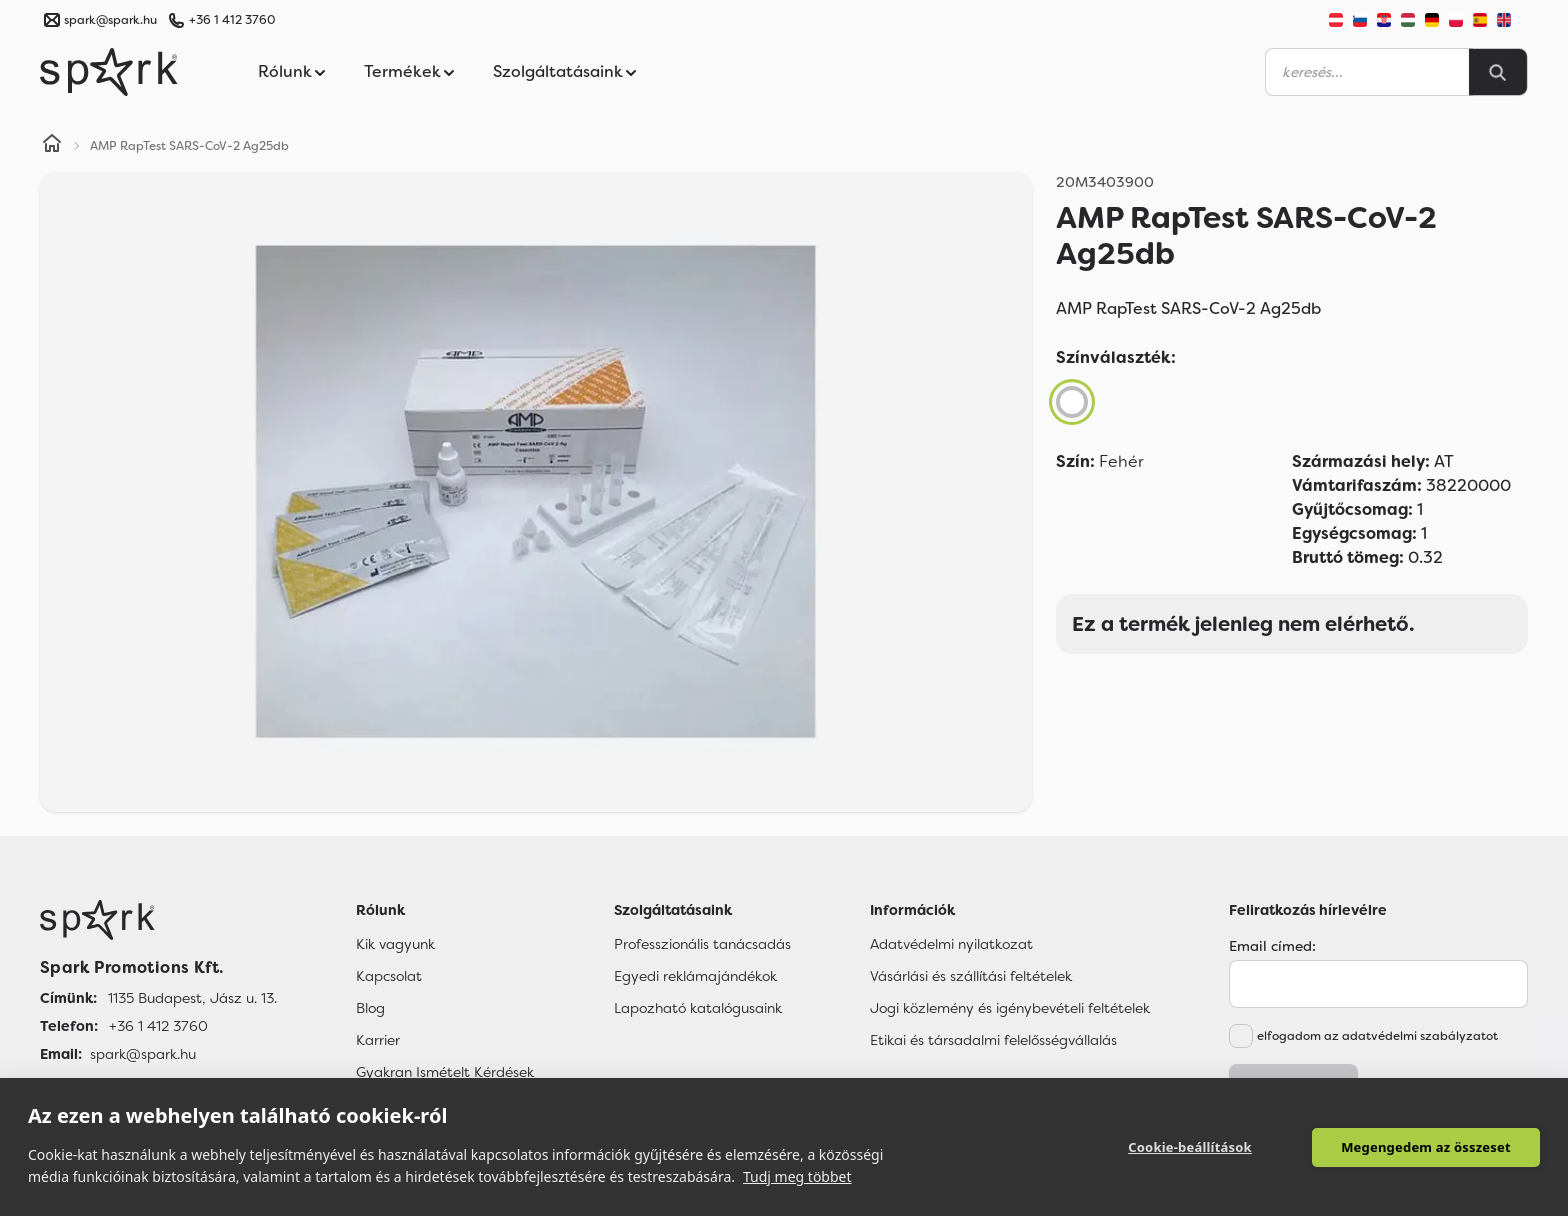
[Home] (52, 146)
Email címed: (1272, 946)
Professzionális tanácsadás (702, 944)
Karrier (378, 1040)
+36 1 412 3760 (232, 20)
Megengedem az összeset (1426, 1147)
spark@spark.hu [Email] (143, 1054)
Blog (370, 1008)
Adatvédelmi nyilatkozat (951, 944)
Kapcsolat (389, 976)
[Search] (1498, 72)
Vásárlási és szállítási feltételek (971, 976)
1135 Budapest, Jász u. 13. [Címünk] (192, 998)
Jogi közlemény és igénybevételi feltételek (1010, 1008)
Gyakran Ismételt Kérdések (445, 1072)
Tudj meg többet (797, 1176)
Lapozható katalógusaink (698, 1008)
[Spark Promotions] (109, 72)
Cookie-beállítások (1190, 1147)
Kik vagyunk (395, 944)
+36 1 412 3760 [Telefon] (158, 1026)
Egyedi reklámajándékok (695, 976)
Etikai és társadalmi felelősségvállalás (993, 1040)
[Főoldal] (158, 920)
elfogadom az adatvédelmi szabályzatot (1377, 1036)
